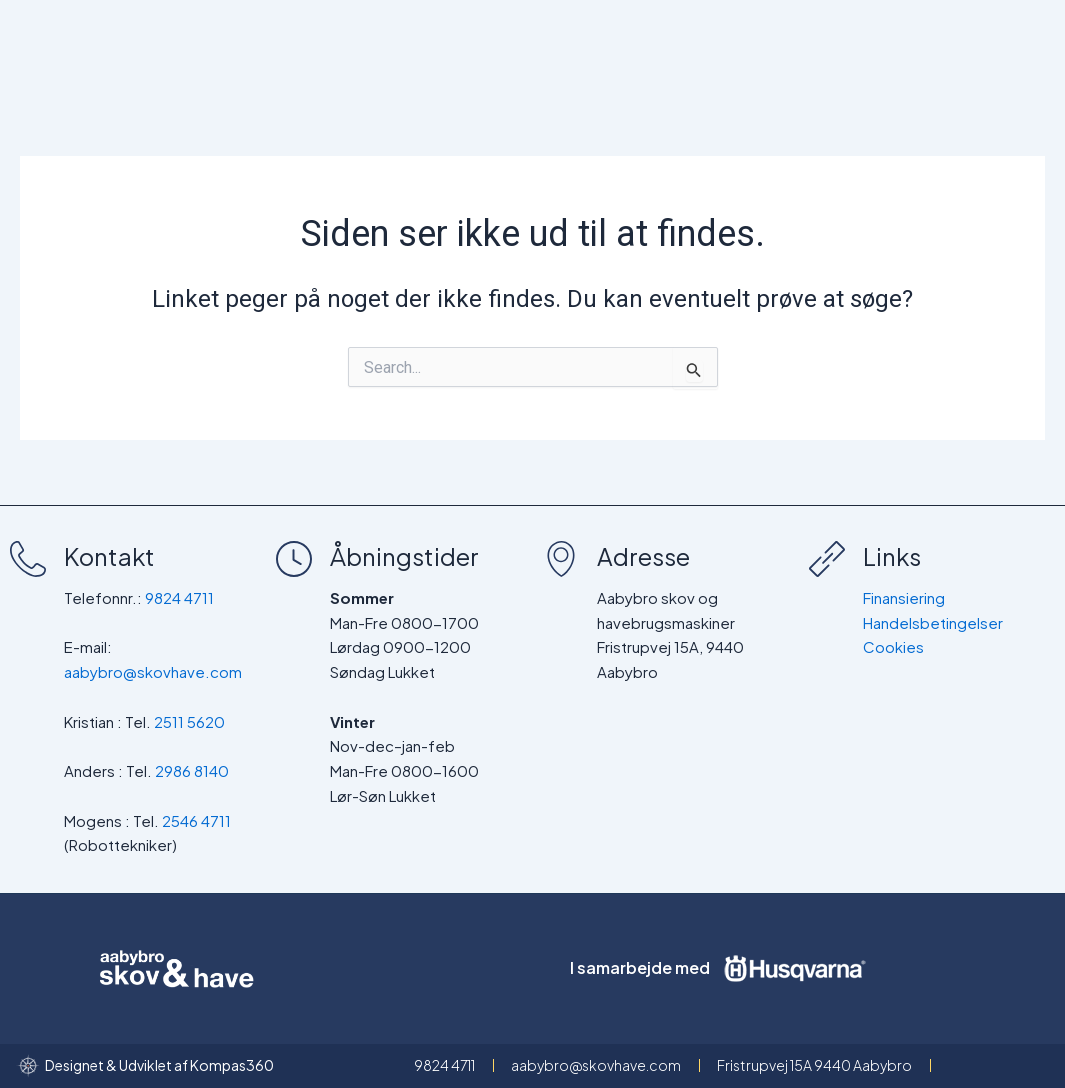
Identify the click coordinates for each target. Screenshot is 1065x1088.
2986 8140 (192, 770)
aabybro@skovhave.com (153, 671)
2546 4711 (196, 820)
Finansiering (904, 597)
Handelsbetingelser (933, 622)
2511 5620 (189, 721)
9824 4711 (179, 597)
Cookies (893, 646)
